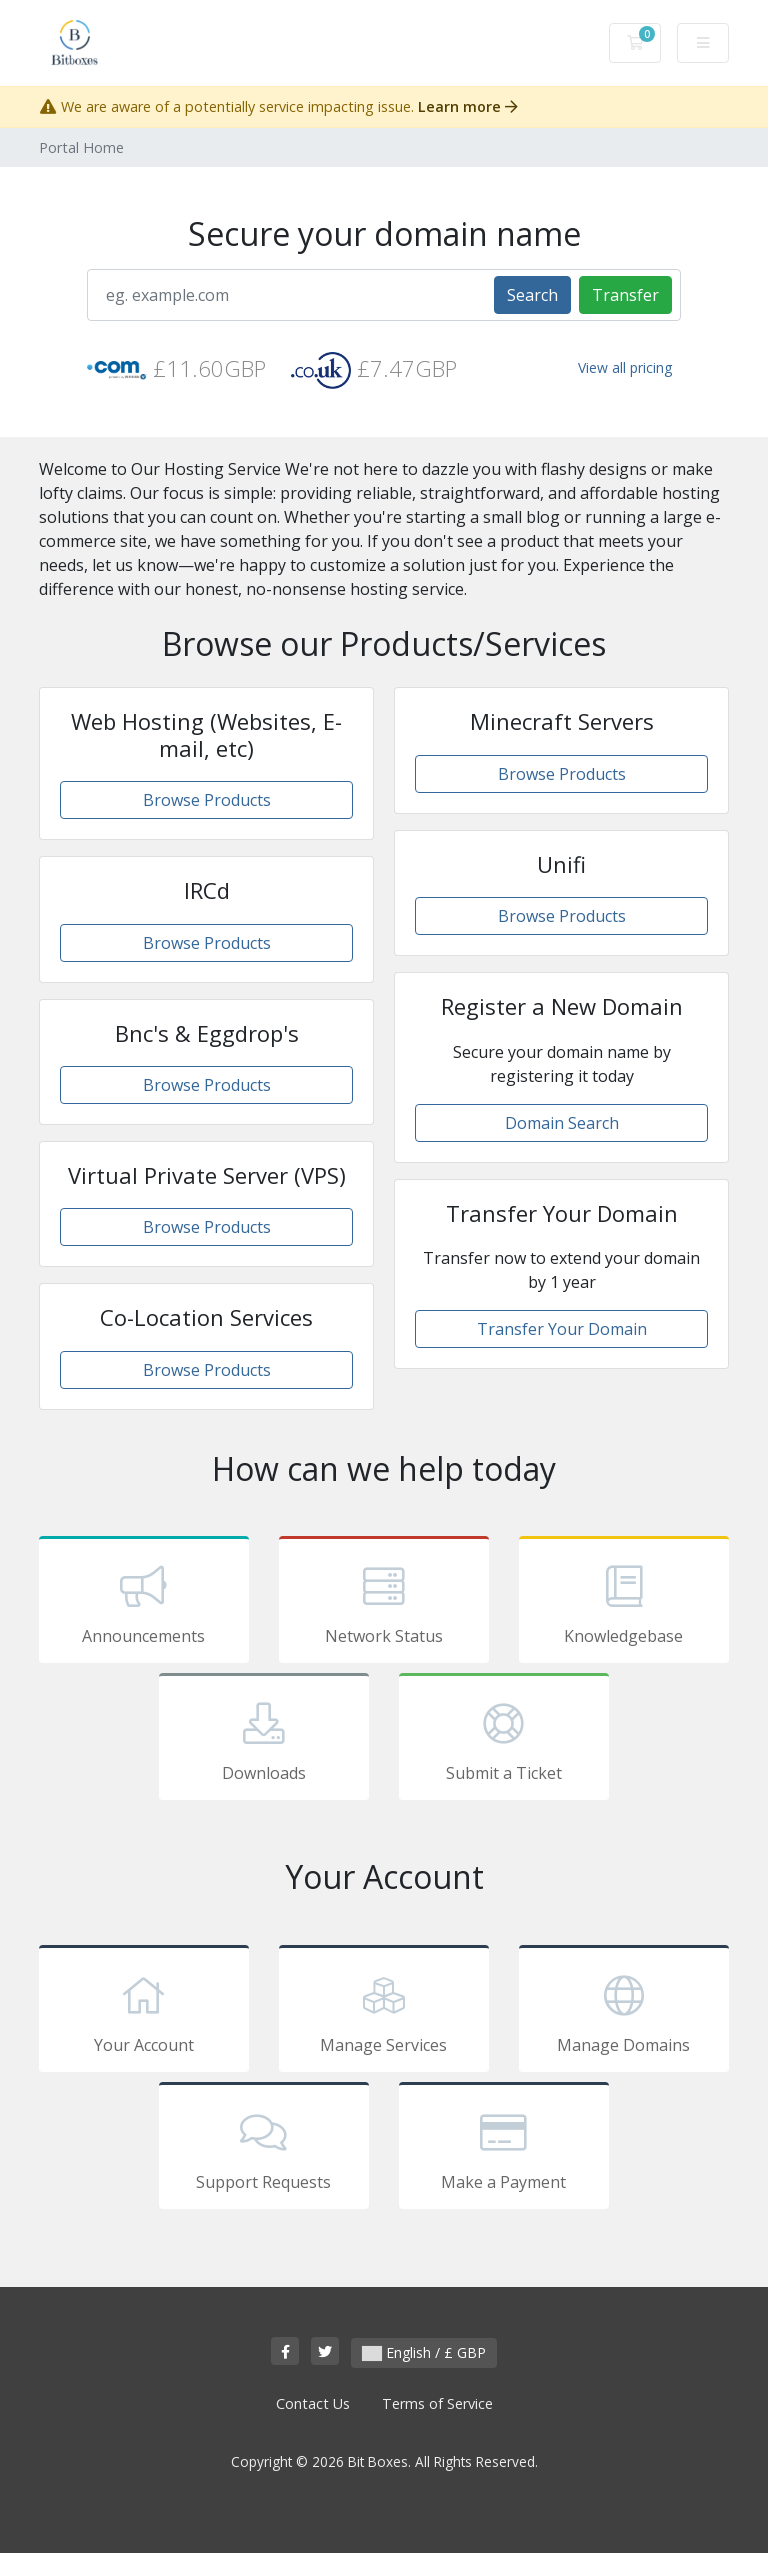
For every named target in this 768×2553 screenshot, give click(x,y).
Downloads (264, 1740)
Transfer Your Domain (562, 1329)
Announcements (144, 1603)
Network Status (384, 1603)
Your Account (144, 2012)
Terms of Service (437, 2403)
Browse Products (207, 800)
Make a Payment (504, 2149)
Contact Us (313, 2403)
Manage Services (384, 2012)
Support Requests (264, 2149)
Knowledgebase (624, 1603)
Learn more (468, 106)
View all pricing (625, 367)
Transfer (625, 295)
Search (532, 295)
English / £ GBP (424, 2352)
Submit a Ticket (504, 1740)
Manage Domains (624, 2012)
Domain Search (562, 1123)
